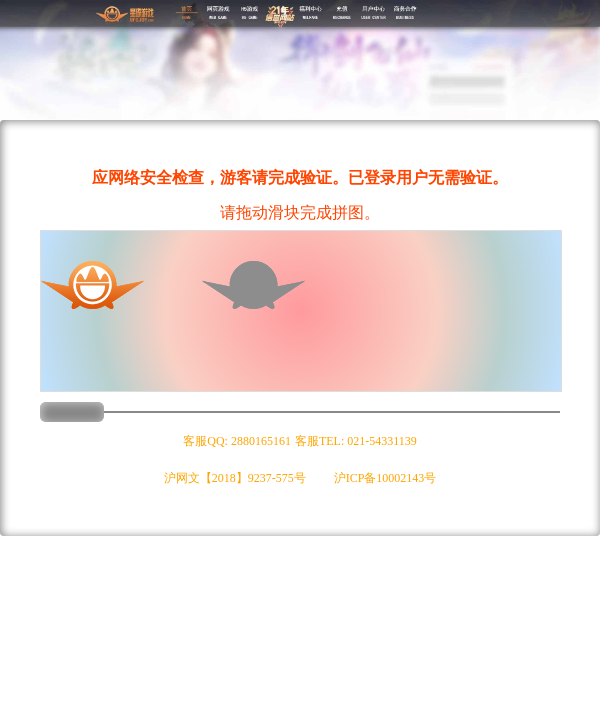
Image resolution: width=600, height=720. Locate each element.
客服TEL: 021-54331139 (356, 441)
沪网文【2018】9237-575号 (235, 478)
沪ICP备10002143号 (385, 478)
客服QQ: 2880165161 (237, 441)
